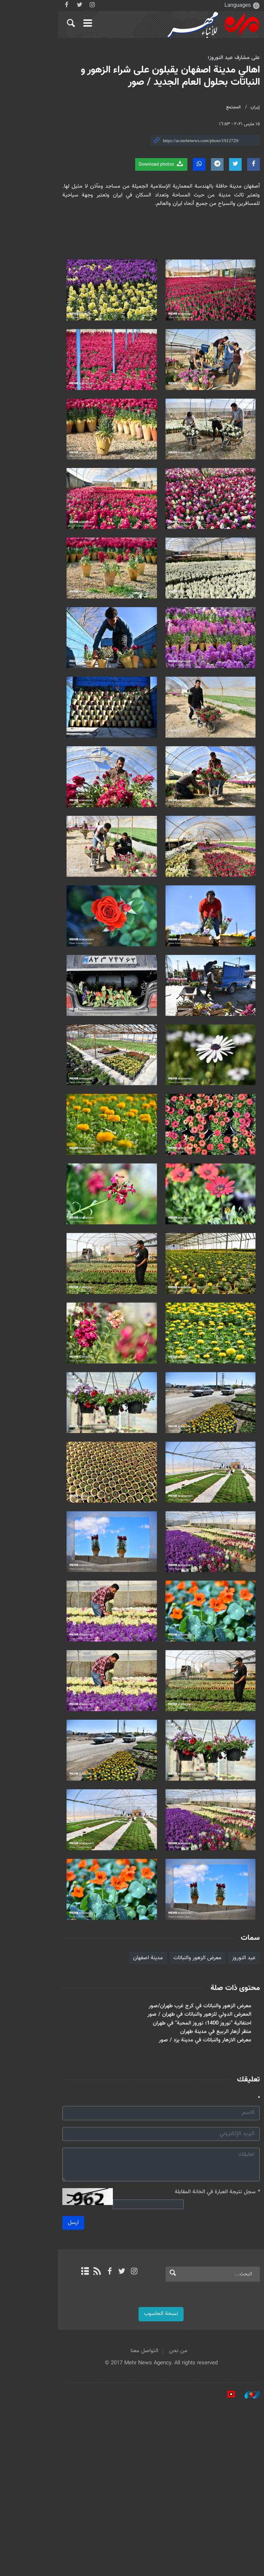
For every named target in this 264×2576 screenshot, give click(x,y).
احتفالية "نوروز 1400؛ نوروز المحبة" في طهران (184, 2195)
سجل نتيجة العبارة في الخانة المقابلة (199, 2365)
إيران (237, 107)
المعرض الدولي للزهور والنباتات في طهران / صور (181, 2187)
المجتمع (215, 107)
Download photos (142, 164)
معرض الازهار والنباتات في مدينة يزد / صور (187, 2212)
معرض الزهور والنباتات (179, 2130)
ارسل (33, 2391)
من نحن (149, 2518)
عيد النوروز (225, 2130)
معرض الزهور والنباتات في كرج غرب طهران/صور (182, 2178)
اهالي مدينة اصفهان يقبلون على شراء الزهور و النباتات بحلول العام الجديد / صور (136, 76)
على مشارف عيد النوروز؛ (215, 58)
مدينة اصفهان (130, 2130)
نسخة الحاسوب (132, 2482)
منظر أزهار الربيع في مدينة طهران (197, 2204)
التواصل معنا (115, 2518)
